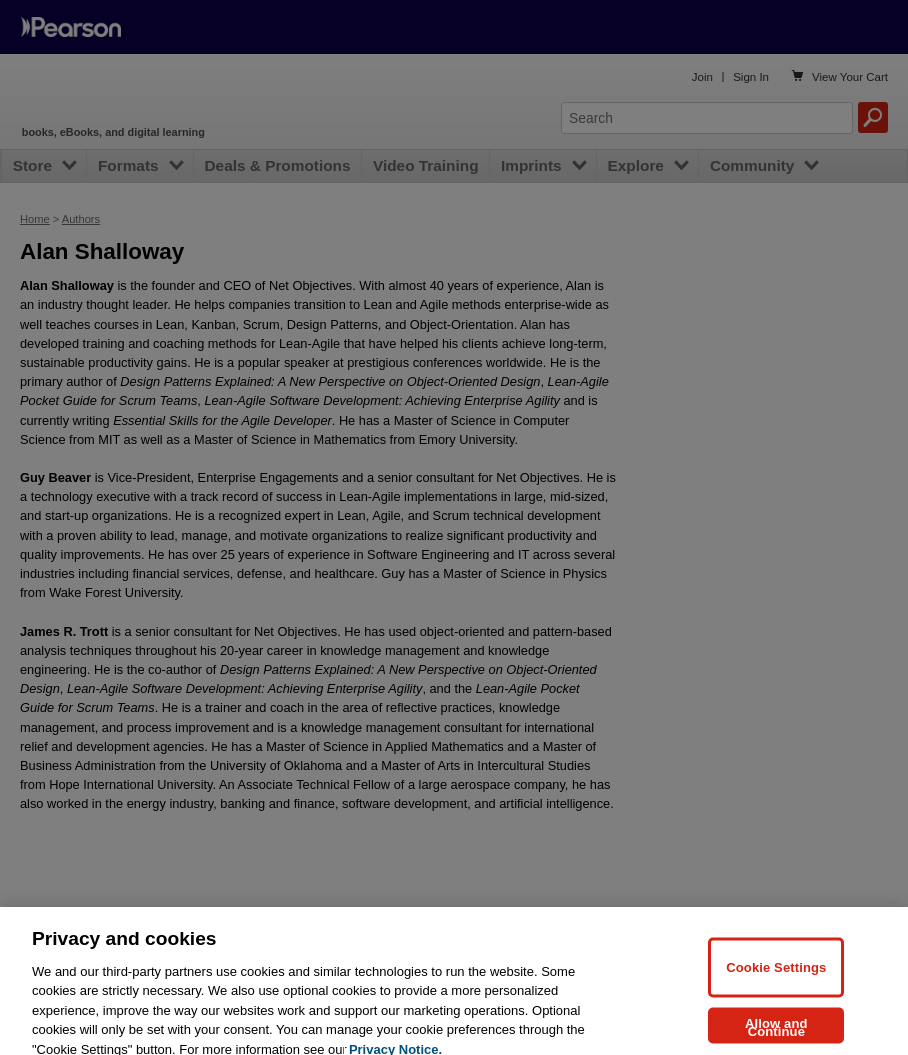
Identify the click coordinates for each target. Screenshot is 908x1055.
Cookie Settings (776, 977)
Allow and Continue (776, 1037)
